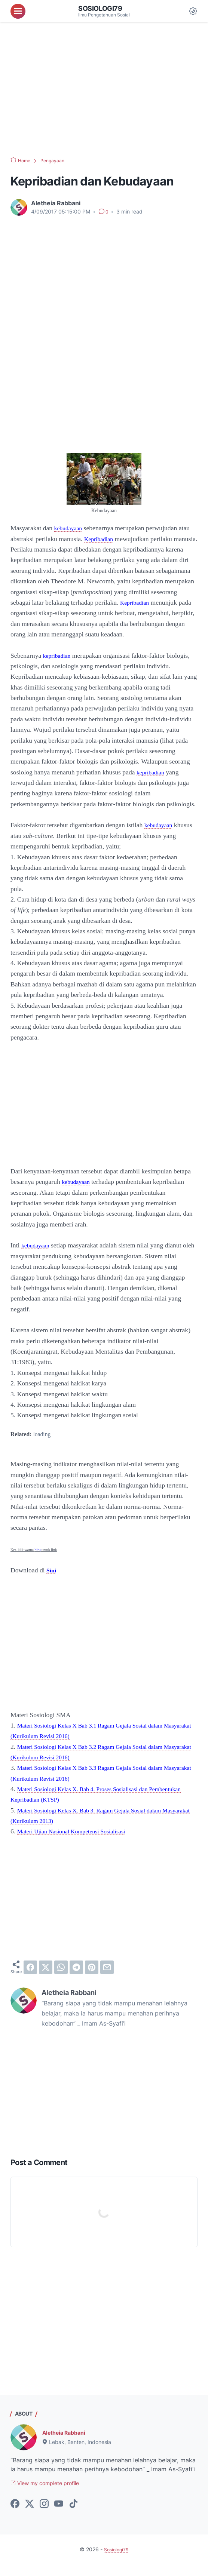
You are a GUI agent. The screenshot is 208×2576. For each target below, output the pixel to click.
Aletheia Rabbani (67, 2443)
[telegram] (76, 1977)
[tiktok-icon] (73, 2515)
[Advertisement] (104, 89)
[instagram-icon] (44, 2515)
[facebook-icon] (14, 2515)
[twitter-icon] (29, 2515)
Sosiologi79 (103, 8)
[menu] (17, 11)
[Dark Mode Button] (193, 11)
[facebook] (30, 1977)
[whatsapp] (61, 1977)
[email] (107, 1977)
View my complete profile (50, 2494)
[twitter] (45, 1977)
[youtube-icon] (58, 2515)
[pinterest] (91, 1977)
